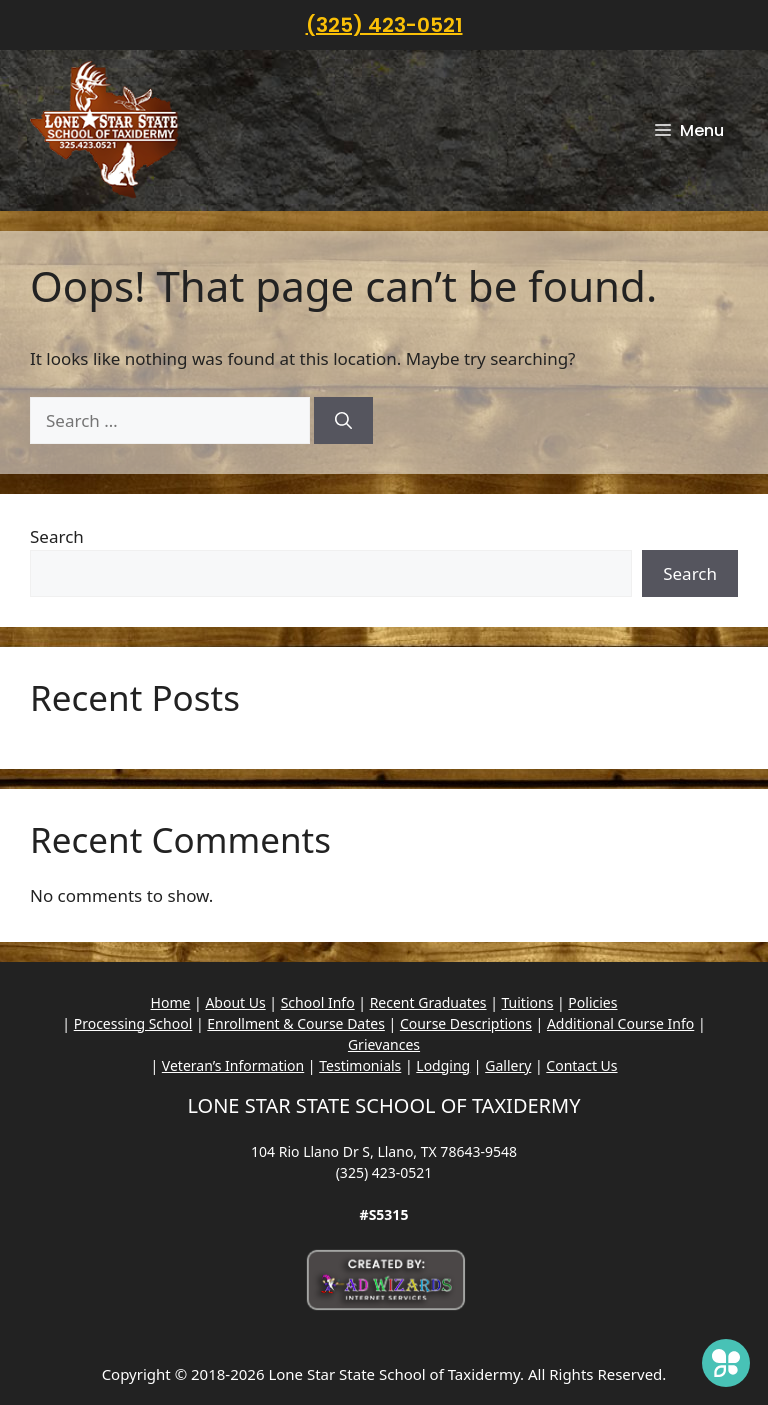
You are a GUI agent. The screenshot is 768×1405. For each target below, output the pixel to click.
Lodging (443, 1065)
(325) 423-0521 (384, 25)
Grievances (384, 1044)
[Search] (343, 421)
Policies (592, 1002)
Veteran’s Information (233, 1065)
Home (171, 1002)
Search (57, 536)
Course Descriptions (466, 1023)
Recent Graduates (428, 1002)
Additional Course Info (620, 1023)
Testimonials (360, 1065)
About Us (235, 1002)
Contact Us (581, 1065)
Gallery (508, 1065)
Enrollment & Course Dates (296, 1023)
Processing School (133, 1023)
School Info (318, 1002)
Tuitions (528, 1002)
